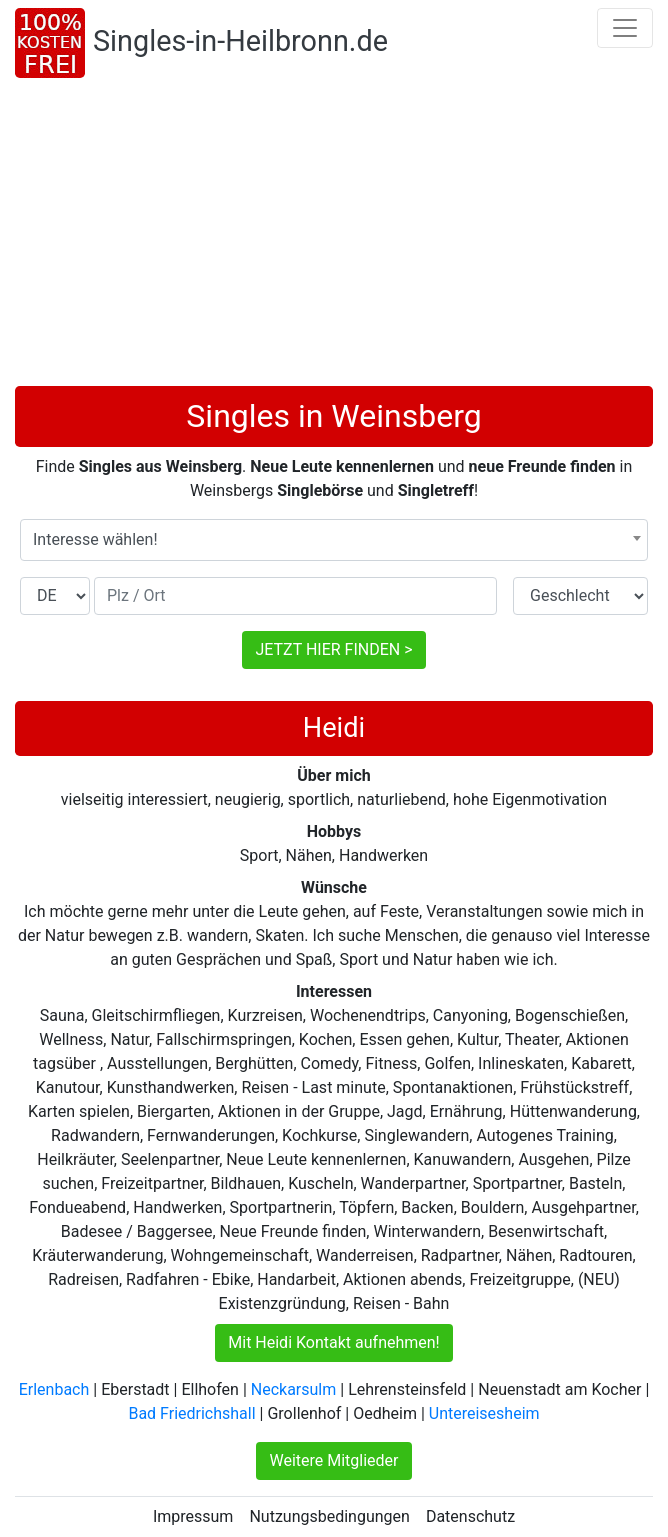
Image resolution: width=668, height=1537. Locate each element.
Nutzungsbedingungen (329, 1516)
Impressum (193, 1516)
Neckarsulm (294, 1389)
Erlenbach (54, 1389)
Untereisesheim (484, 1413)
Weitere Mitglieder (333, 1460)
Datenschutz (470, 1516)
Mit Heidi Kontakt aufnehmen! (333, 1342)
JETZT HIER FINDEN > (333, 649)
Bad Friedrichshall (191, 1413)
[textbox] (334, 540)
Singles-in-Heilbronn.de (240, 41)
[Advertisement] (334, 236)
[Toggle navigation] (625, 28)
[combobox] (334, 540)
